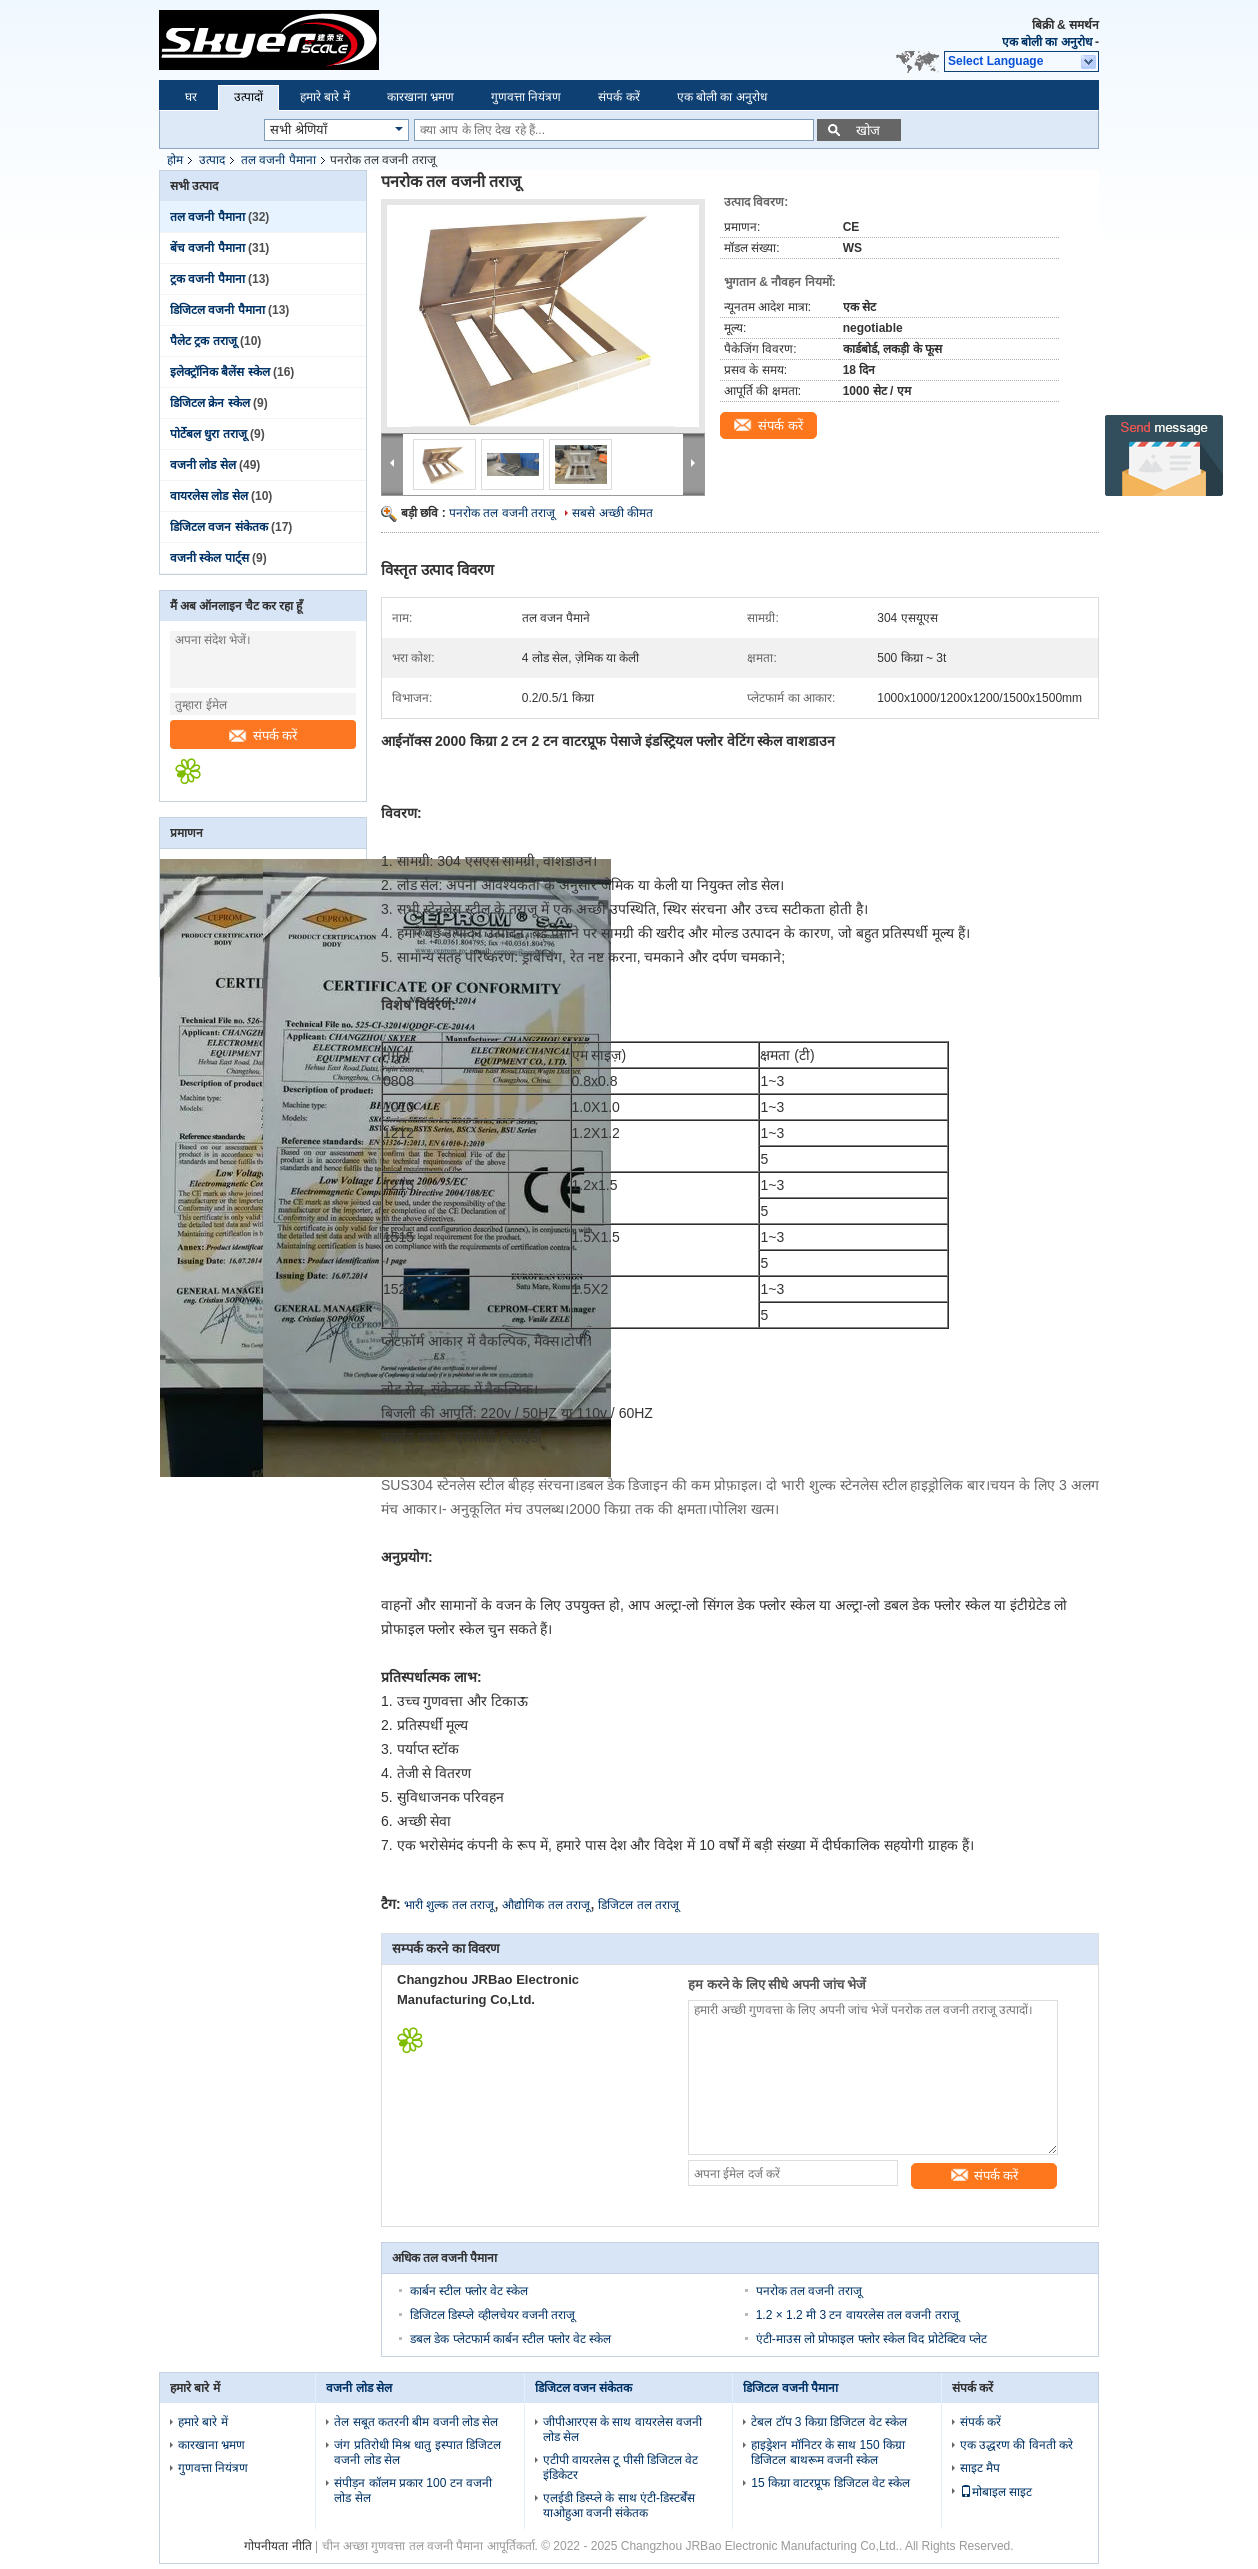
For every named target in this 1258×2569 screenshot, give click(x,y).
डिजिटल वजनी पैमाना (217, 310)
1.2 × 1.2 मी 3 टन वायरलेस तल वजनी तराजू (857, 2315)
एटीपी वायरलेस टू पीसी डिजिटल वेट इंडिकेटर (621, 2467)
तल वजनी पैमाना (278, 160)
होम (175, 160)
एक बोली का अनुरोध (1047, 42)
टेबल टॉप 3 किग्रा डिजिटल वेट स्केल (829, 2422)
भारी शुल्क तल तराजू (449, 1905)
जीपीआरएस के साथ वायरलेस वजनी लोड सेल (622, 2429)
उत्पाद (212, 160)
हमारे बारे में (325, 97)
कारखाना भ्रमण (420, 97)
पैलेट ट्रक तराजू (203, 341)
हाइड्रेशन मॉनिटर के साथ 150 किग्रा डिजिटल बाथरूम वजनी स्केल (828, 2452)
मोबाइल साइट (996, 2492)
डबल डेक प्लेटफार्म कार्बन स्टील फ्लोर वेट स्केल (510, 2339)
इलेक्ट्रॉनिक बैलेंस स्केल (220, 372)
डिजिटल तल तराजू (638, 1905)
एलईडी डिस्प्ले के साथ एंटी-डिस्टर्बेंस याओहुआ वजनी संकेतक (619, 2505)
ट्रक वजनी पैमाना (207, 279)
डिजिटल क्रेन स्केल (210, 403)
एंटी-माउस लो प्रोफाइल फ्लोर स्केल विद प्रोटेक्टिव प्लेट (871, 2339)
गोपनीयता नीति (277, 2546)
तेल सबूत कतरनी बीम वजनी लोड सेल (416, 2422)
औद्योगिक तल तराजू (546, 1905)
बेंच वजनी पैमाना (207, 248)
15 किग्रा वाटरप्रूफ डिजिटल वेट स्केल (830, 2483)
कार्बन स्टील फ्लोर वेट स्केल (469, 2291)
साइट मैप (980, 2468)
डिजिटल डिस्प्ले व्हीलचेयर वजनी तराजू (492, 2315)
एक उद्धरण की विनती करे (1016, 2445)
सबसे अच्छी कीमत (612, 513)
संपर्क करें (618, 97)
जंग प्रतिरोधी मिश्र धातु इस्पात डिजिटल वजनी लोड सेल (417, 2452)
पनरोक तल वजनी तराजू (502, 513)
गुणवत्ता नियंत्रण (526, 97)
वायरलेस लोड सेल (209, 496)
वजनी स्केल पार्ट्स (209, 558)
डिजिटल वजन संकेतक (219, 527)
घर (191, 97)
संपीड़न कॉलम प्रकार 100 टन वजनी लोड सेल (413, 2490)
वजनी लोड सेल (203, 465)
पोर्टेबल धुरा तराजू (208, 434)
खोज (868, 130)
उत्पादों (248, 97)
